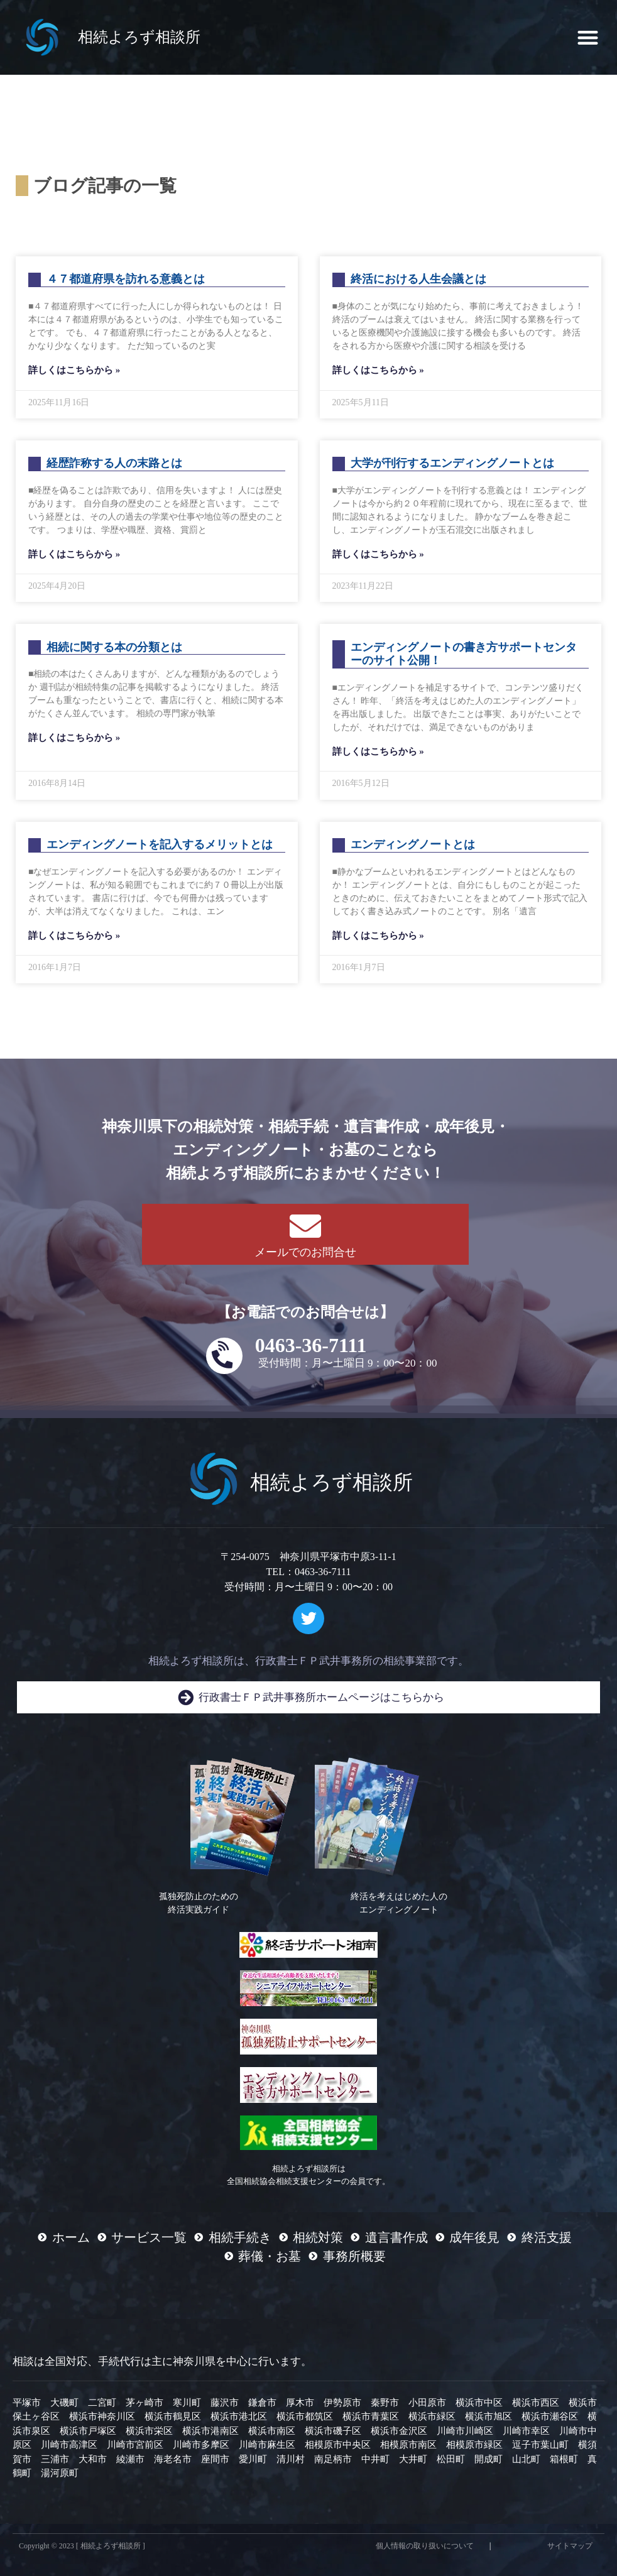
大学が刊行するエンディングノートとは (452, 463)
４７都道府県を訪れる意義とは (125, 279)
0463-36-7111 (311, 1345)
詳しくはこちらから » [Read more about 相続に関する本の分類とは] (74, 738)
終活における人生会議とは (418, 279)
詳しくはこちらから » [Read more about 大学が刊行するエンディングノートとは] (378, 554)
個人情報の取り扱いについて (425, 2545)
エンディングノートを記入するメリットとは (159, 844)
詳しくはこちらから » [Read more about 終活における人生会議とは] (378, 370)
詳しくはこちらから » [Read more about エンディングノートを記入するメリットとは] (74, 936)
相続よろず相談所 (139, 37)
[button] (587, 37)
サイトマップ (569, 2545)
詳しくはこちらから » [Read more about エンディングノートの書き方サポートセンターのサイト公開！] (378, 751)
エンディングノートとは (413, 844)
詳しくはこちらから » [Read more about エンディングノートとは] (378, 936)
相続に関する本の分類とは (114, 647)
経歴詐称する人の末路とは (114, 463)
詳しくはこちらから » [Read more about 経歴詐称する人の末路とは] (74, 554)
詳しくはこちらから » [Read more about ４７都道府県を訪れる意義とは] (74, 370)
